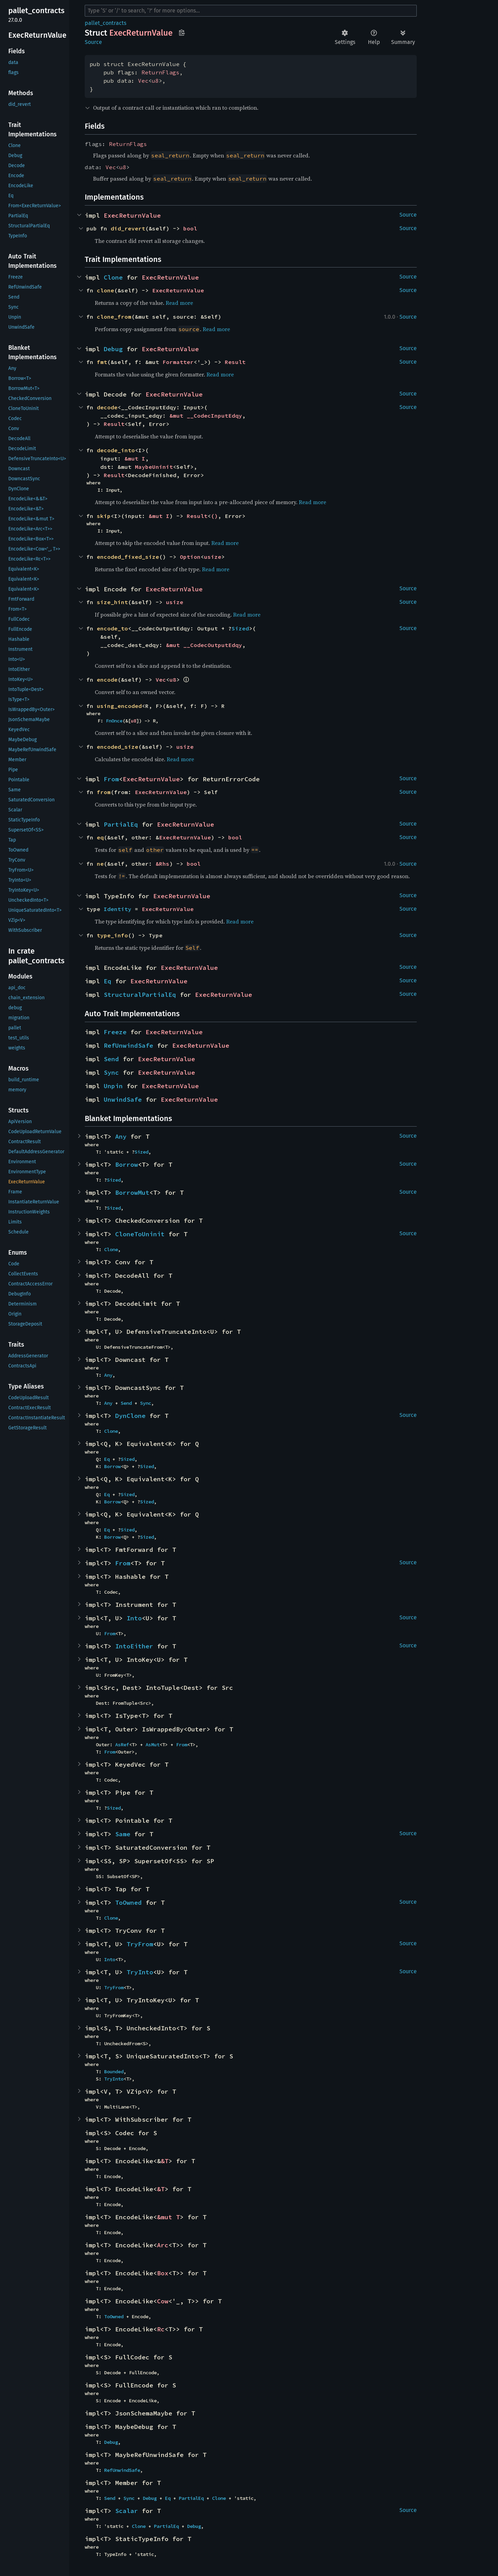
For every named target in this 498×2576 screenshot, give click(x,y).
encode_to (112, 628)
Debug (113, 349)
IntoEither (134, 1646)
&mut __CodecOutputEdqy (204, 644)
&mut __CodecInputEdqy (205, 415)
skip (104, 515)
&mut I (134, 458)
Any (121, 1136)
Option (190, 556)
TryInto (140, 1972)
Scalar (126, 2511)
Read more (179, 303)
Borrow (126, 1164)
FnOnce (114, 721)
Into (134, 1618)
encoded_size (117, 746)
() (214, 515)
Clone (113, 277)
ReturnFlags (160, 72)
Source (93, 42)
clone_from (114, 316)
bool (190, 228)
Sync (111, 1072)
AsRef (122, 1744)
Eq (107, 981)
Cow (162, 2301)
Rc (161, 2329)
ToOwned (128, 1902)
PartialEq (121, 824)
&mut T (168, 2217)
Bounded (113, 2071)
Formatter (178, 361)
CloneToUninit (140, 1234)
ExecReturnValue (132, 215)
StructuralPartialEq (140, 995)
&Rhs (162, 863)
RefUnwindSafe (128, 1045)
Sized (240, 628)
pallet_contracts (105, 23)
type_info (112, 935)
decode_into (116, 450)
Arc (162, 2245)
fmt (102, 361)
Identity (117, 908)
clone (105, 290)
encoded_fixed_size (128, 556)
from (104, 792)
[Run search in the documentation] (251, 11)
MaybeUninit (154, 466)
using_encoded (119, 705)
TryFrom (140, 1944)
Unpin (113, 1086)
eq (100, 837)
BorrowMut (132, 1192)
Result (235, 361)
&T (164, 2161)
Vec (143, 80)
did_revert (128, 228)
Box (162, 2273)
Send (111, 1059)
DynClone (130, 1416)
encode (107, 679)
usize (212, 556)
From (111, 779)
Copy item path (181, 32)
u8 (155, 80)
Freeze (115, 1032)
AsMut (152, 1744)
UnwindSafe (123, 1099)
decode (107, 407)
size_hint (112, 602)
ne (100, 863)
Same (122, 1834)
